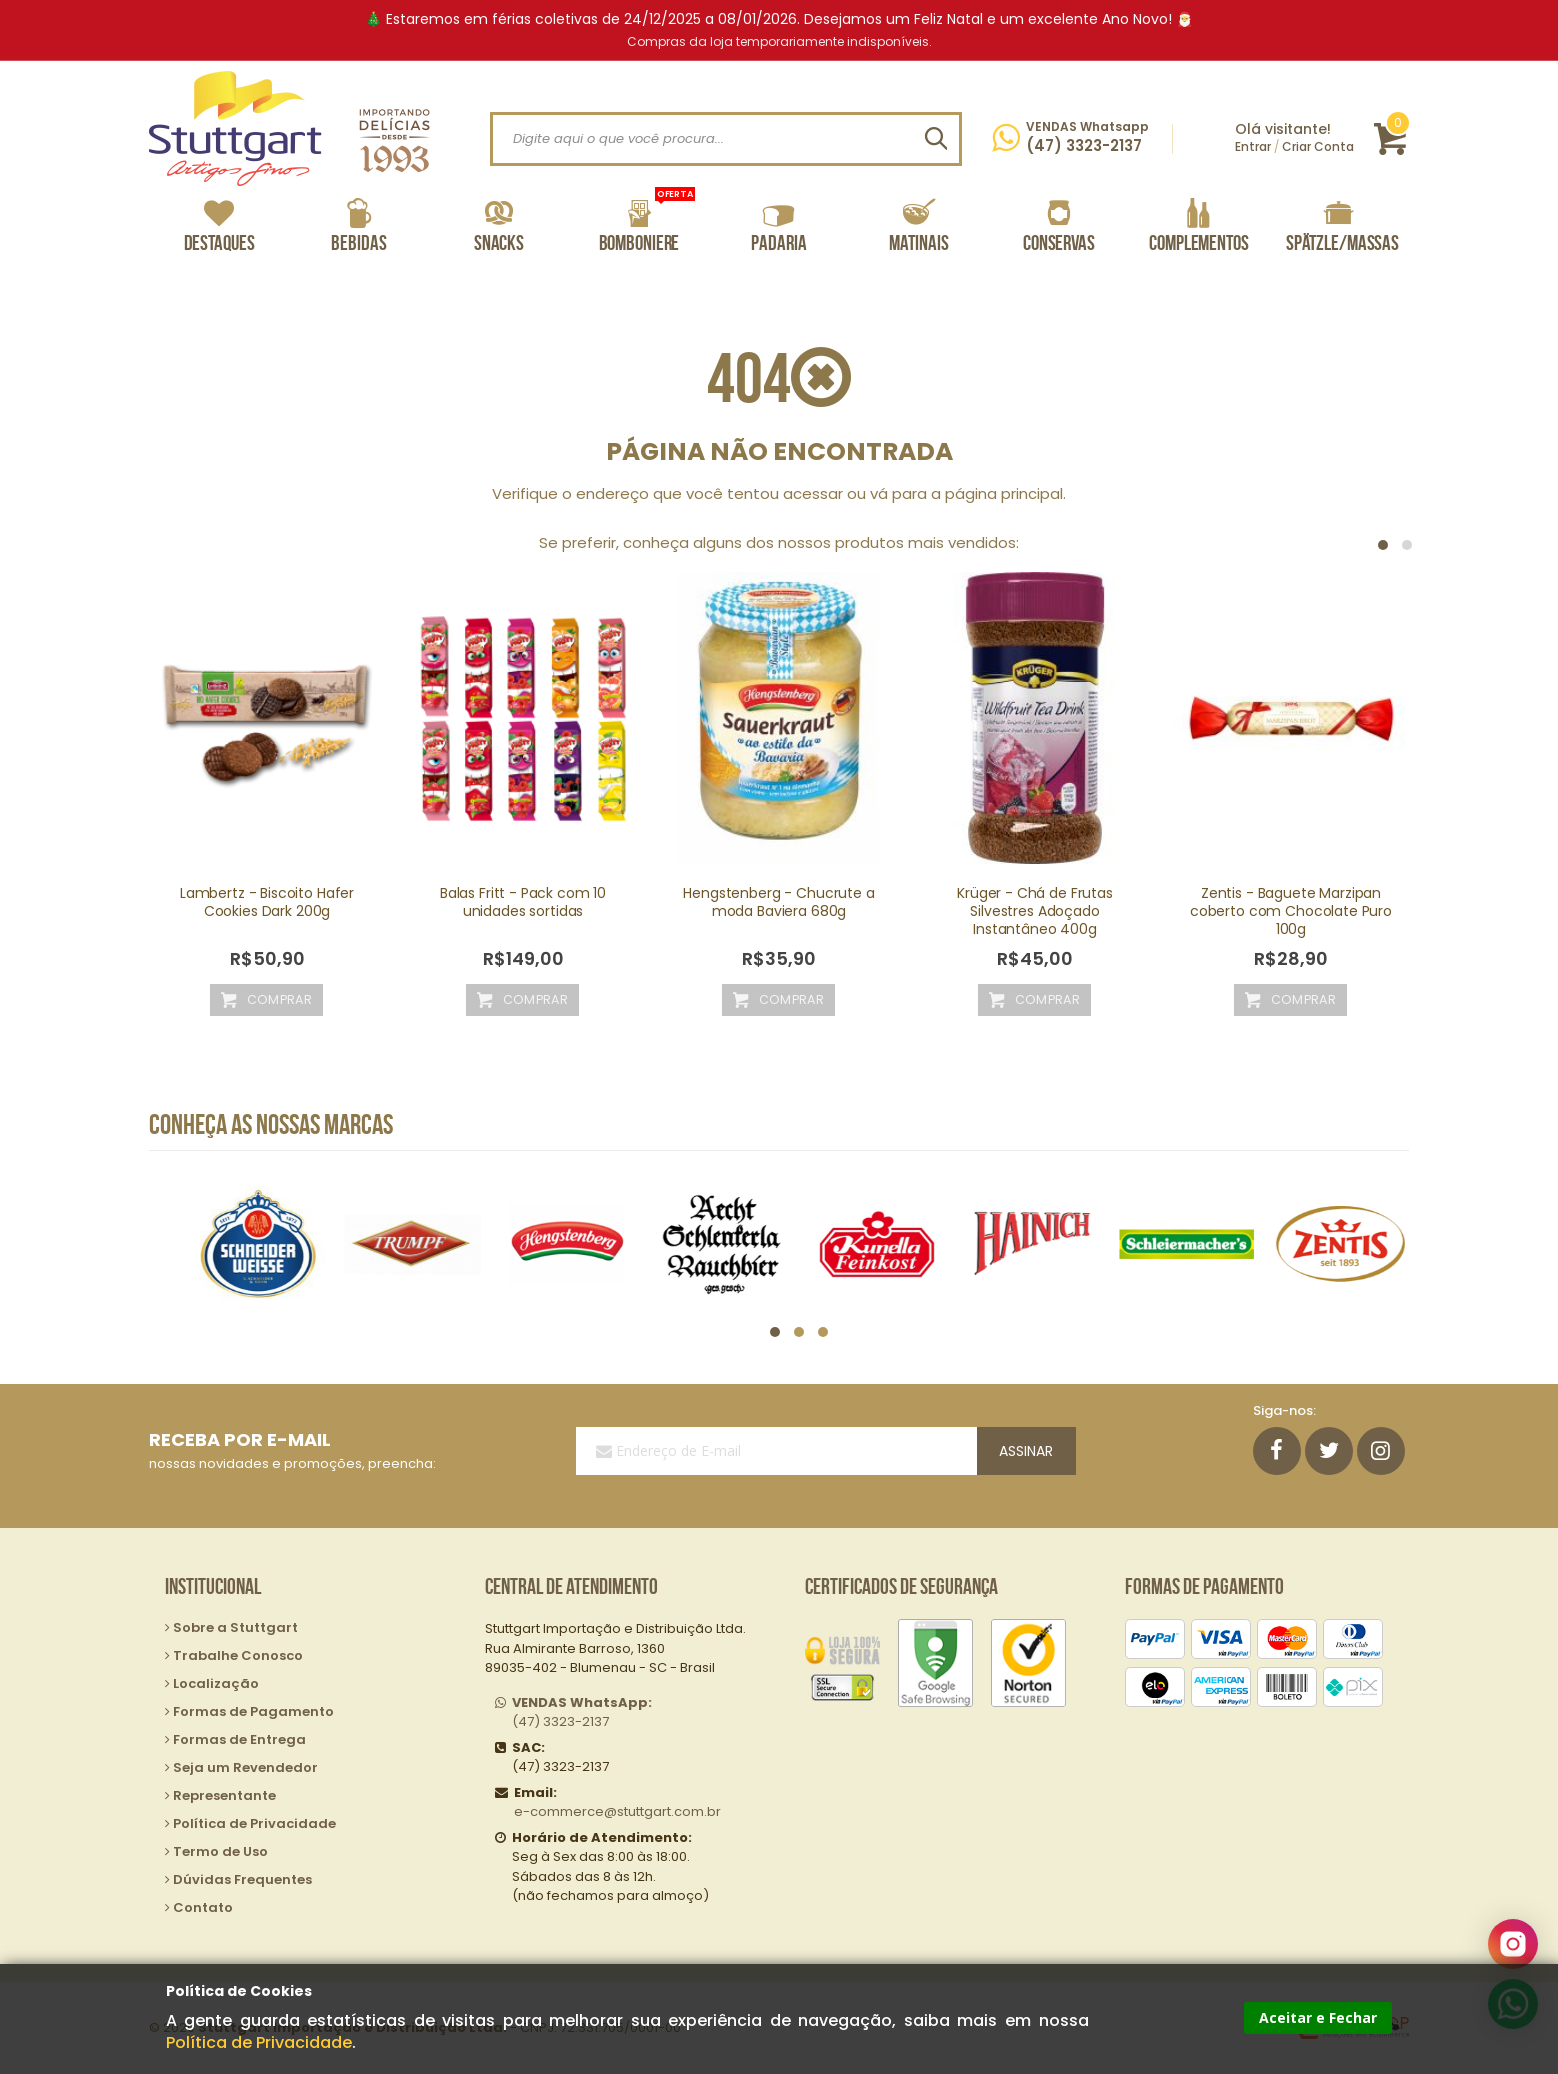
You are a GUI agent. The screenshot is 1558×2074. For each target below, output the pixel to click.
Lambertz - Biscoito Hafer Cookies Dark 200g (267, 902)
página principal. (1005, 493)
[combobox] (726, 139)
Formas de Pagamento (253, 1711)
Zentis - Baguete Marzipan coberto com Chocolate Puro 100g (1291, 911)
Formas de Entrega (239, 1739)
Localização (216, 1683)
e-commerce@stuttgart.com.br (617, 1811)
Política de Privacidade (259, 2042)
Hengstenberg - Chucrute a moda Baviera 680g (778, 902)
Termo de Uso (220, 1851)
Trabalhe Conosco (238, 1655)
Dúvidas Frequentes (242, 1879)
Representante (224, 1795)
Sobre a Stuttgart (235, 1627)
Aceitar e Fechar (1318, 2017)
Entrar (1253, 146)
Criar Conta (1318, 146)
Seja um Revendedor (245, 1767)
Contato (203, 1907)
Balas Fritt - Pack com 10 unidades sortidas (523, 902)
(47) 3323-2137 (582, 1712)
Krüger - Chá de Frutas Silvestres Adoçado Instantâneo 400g (1035, 911)
